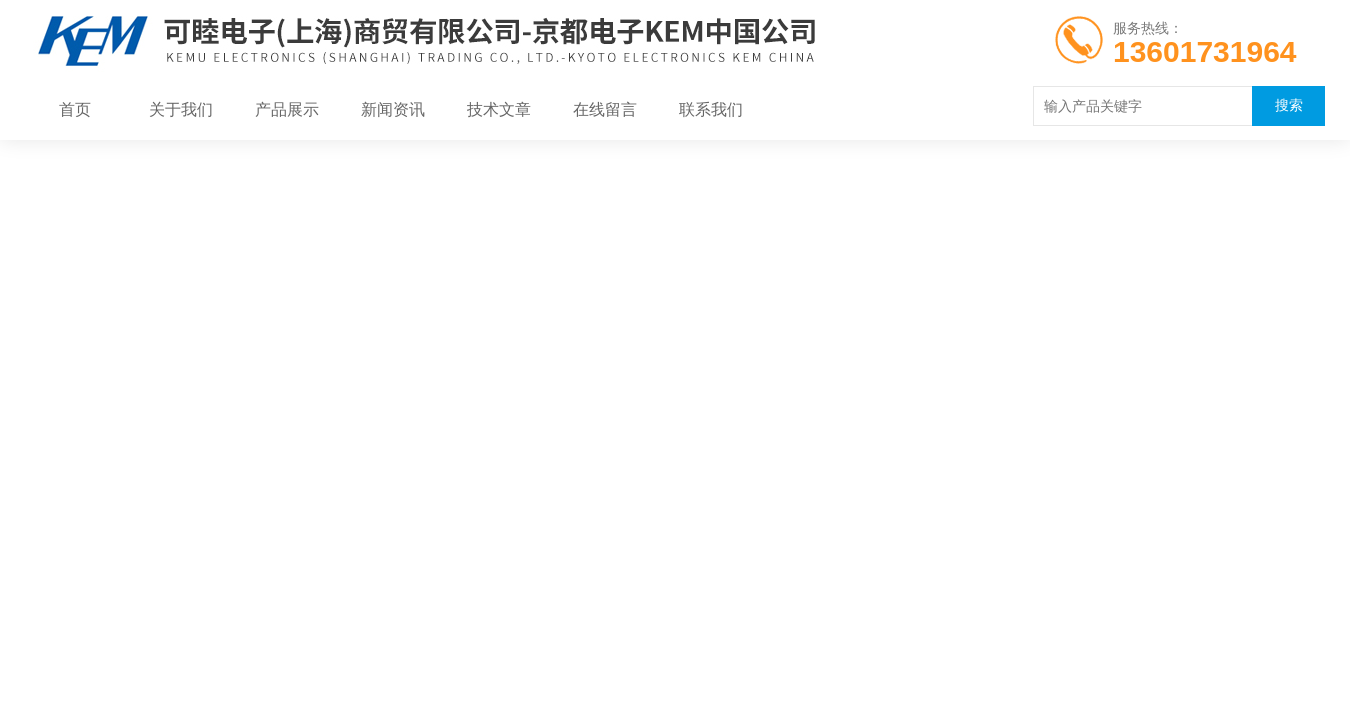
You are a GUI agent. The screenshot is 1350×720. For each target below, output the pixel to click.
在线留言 (605, 110)
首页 (75, 110)
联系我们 (711, 110)
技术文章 (499, 110)
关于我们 (181, 110)
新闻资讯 (393, 110)
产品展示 (287, 110)
